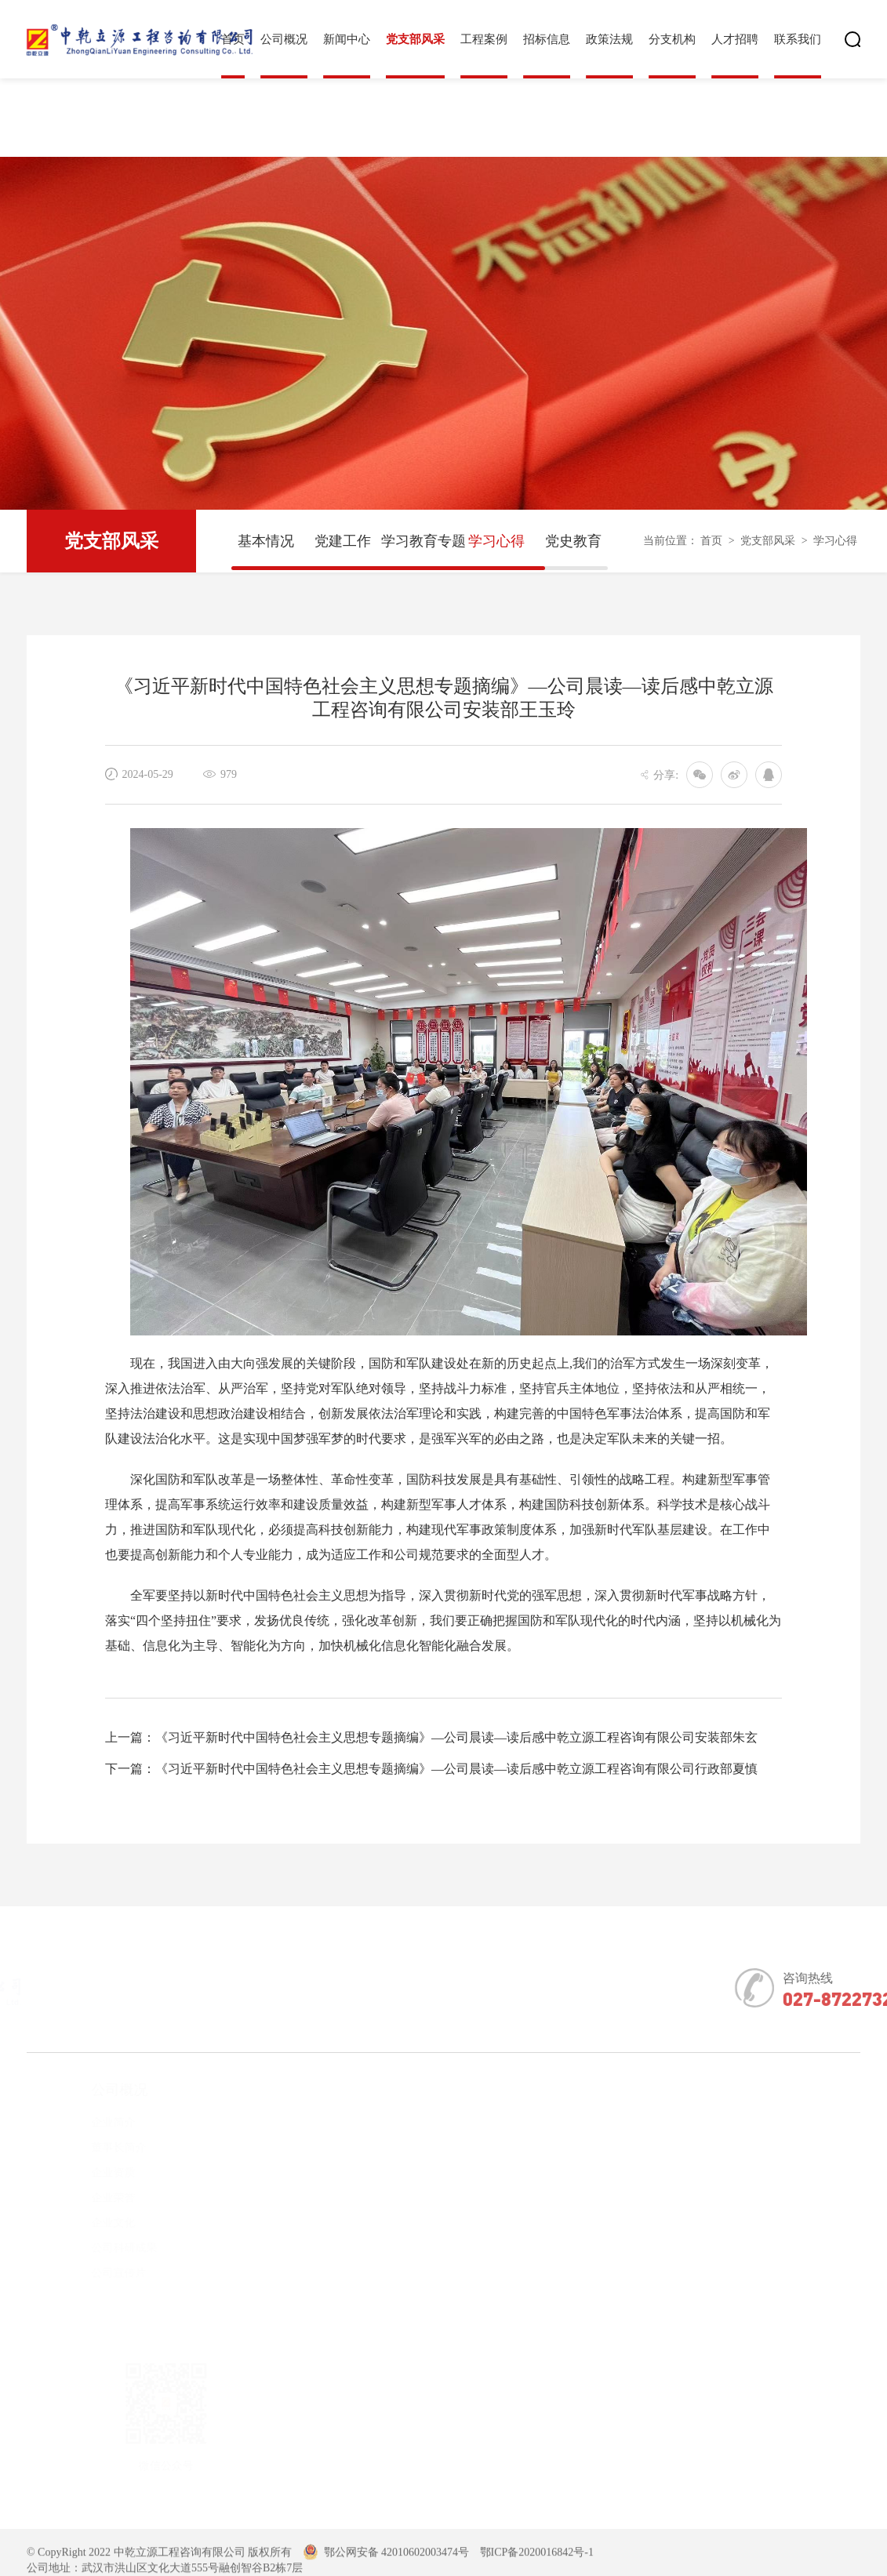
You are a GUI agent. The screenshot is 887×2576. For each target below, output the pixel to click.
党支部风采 (415, 39)
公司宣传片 (91, 2273)
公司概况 (283, 39)
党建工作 (342, 541)
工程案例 (483, 39)
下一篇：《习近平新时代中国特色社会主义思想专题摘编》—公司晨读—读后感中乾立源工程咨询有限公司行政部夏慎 (431, 1768)
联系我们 (797, 39)
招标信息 (546, 39)
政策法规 (609, 39)
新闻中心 (346, 39)
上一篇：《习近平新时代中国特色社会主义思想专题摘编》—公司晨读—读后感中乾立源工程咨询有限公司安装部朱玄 (431, 1737)
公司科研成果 (96, 2248)
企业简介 (85, 2122)
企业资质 (85, 2172)
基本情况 (266, 541)
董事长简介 (91, 2147)
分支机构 (672, 39)
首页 (711, 541)
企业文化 (85, 2223)
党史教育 (573, 541)
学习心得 (496, 541)
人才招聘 (734, 39)
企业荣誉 (85, 2198)
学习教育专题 (419, 541)
